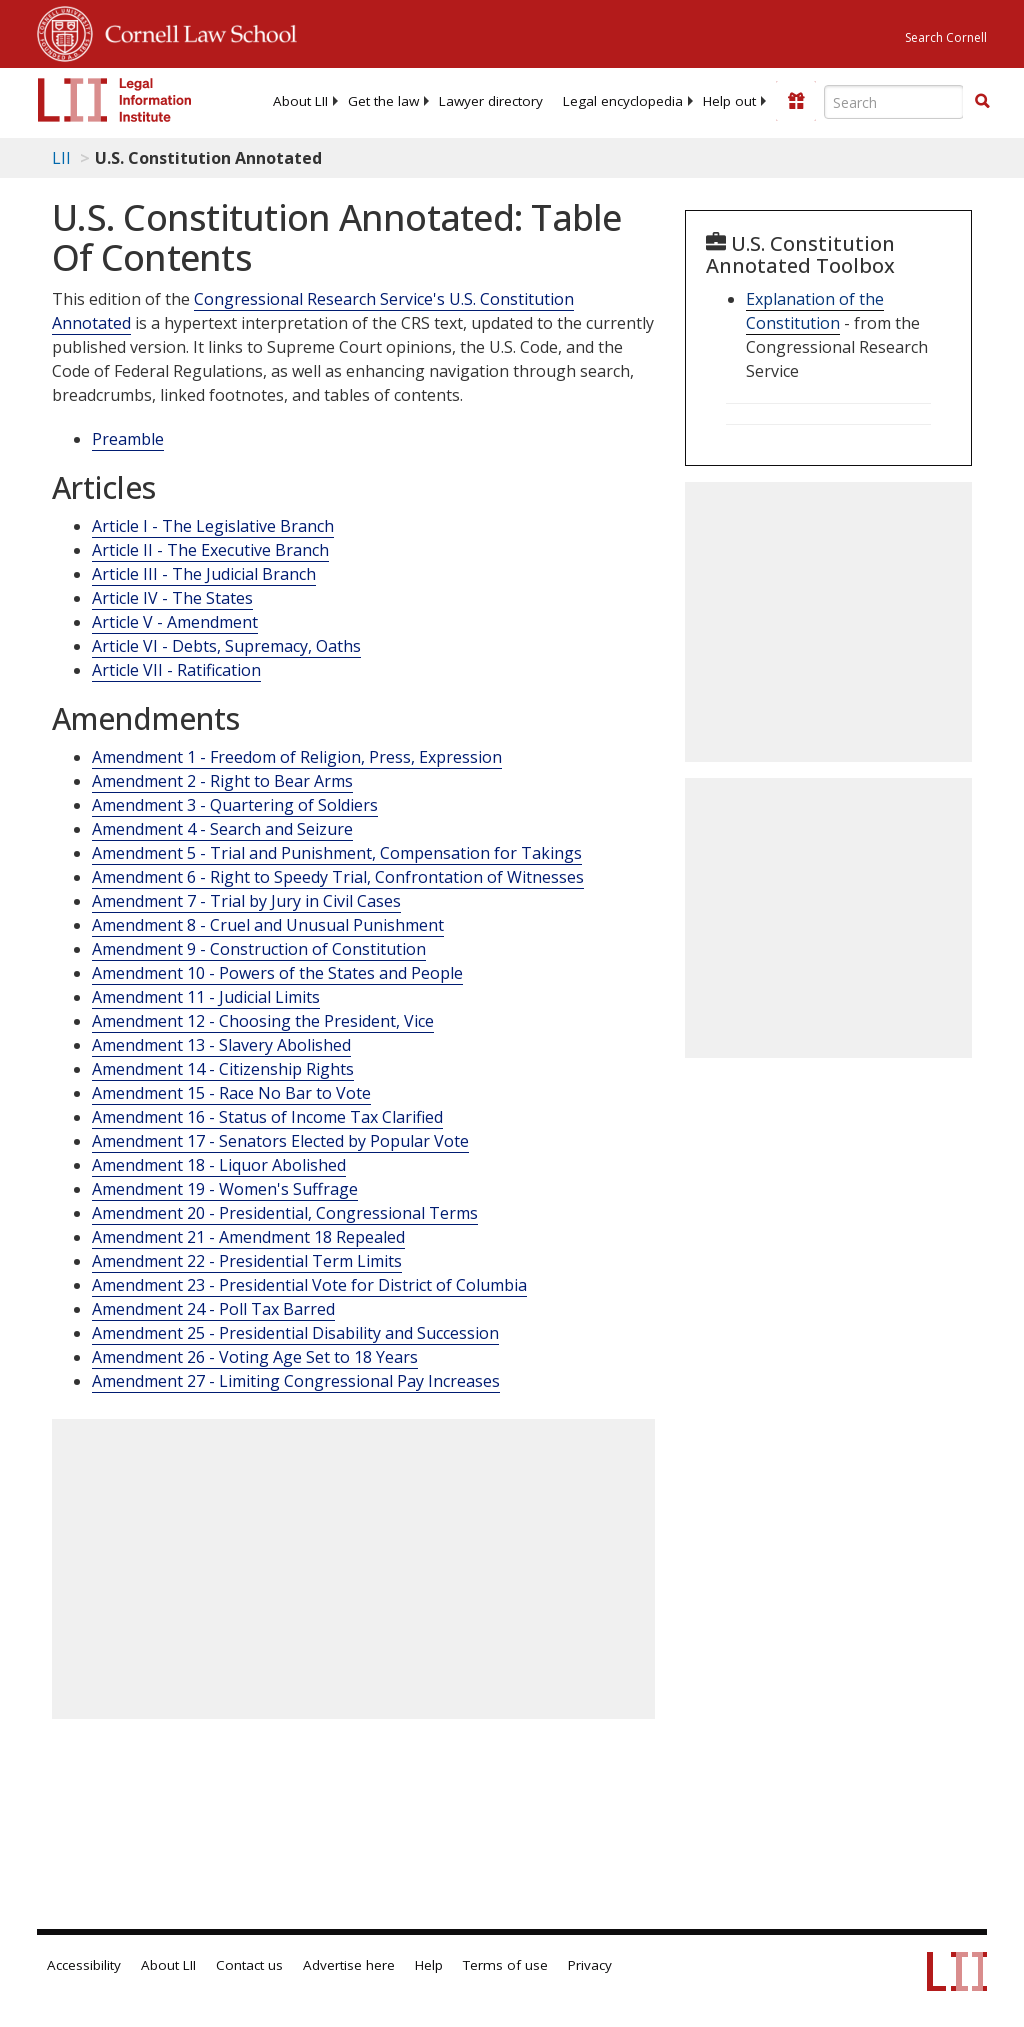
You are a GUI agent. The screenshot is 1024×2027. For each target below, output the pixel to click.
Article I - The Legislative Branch (213, 526)
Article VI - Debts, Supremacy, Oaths (226, 646)
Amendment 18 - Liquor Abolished (219, 1165)
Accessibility (84, 1965)
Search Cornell (946, 37)
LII (61, 158)
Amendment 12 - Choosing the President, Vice (263, 1021)
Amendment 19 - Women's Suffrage (225, 1189)
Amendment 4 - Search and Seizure (222, 829)
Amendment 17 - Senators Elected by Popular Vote (280, 1141)
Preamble (128, 439)
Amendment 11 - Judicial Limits (206, 997)
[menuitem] (300, 101)
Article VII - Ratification (176, 670)
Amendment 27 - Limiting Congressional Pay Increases (296, 1381)
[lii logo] (115, 100)
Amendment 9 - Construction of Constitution (259, 949)
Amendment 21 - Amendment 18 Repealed (248, 1237)
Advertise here (349, 1965)
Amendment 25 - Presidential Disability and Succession (295, 1333)
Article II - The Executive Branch (210, 550)
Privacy (590, 1965)
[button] (982, 101)
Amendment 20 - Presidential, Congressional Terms (285, 1213)
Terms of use (505, 1965)
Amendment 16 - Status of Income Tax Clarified (267, 1117)
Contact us (249, 1965)
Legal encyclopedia (623, 101)
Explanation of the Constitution (815, 311)
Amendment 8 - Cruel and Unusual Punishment (268, 925)
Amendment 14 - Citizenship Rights (223, 1069)
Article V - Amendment (175, 622)
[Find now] (982, 102)
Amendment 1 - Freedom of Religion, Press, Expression (297, 757)
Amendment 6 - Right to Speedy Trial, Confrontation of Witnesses (338, 877)
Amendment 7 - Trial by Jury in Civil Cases (246, 901)
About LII (300, 101)
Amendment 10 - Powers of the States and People (277, 973)
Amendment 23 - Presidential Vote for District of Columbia (309, 1285)
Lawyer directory (491, 101)
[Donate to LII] (796, 101)
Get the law (383, 101)
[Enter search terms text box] (894, 102)
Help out (729, 101)
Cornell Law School (195, 31)
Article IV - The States (172, 598)
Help (429, 1965)
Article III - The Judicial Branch (204, 574)
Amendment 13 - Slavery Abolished (221, 1045)
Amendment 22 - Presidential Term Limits (247, 1261)
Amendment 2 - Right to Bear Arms (222, 781)
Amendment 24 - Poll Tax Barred (213, 1309)
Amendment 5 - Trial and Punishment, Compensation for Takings (337, 853)
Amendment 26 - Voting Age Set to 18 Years (255, 1357)
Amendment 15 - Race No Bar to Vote (231, 1093)
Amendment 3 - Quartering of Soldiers (235, 805)
